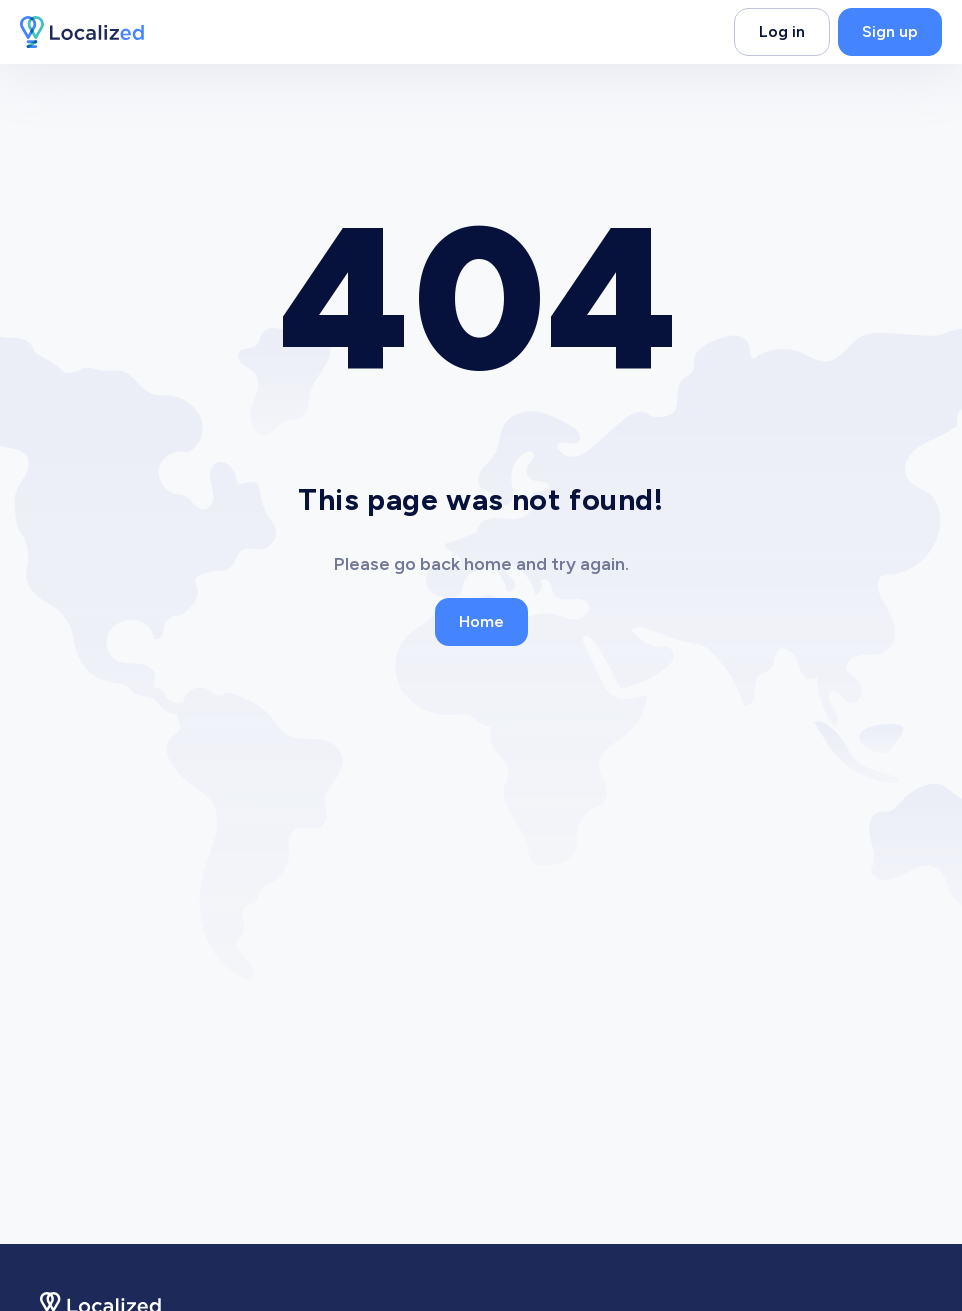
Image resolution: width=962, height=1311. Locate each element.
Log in (782, 31)
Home (481, 621)
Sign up (890, 31)
